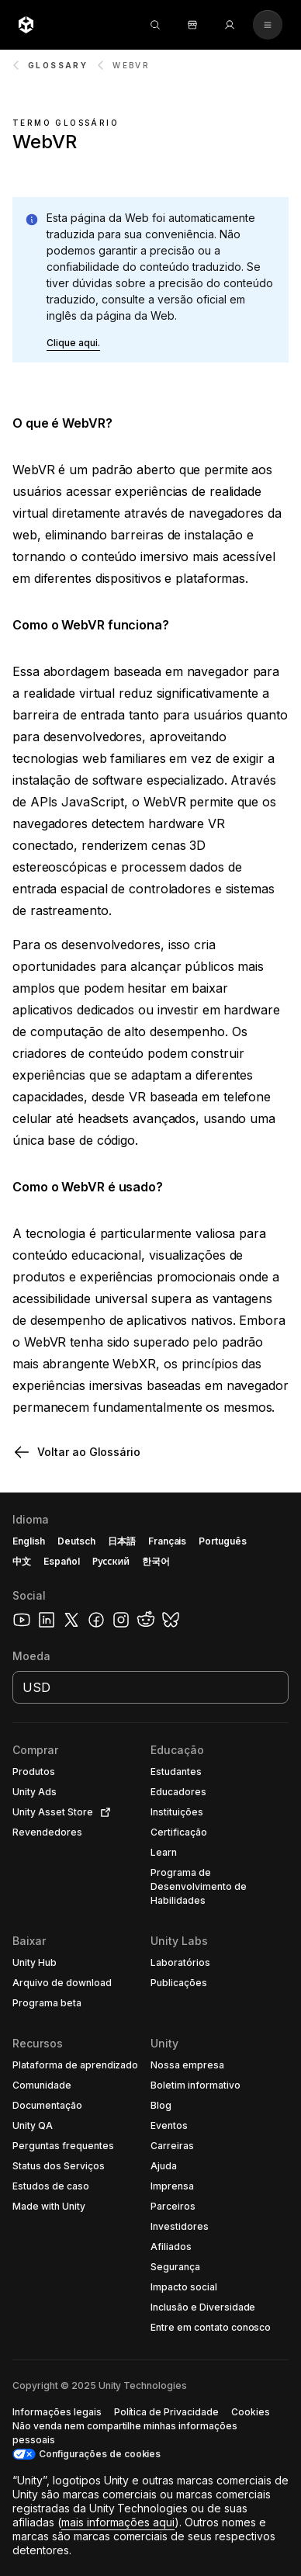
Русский (111, 1561)
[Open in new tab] (102, 1812)
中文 (21, 1561)
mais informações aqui (118, 2522)
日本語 (122, 1541)
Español (61, 1561)
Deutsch (76, 1541)
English (28, 1541)
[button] (73, 343)
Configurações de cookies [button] (100, 2454)
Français (167, 1541)
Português (223, 1541)
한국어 (156, 1561)
